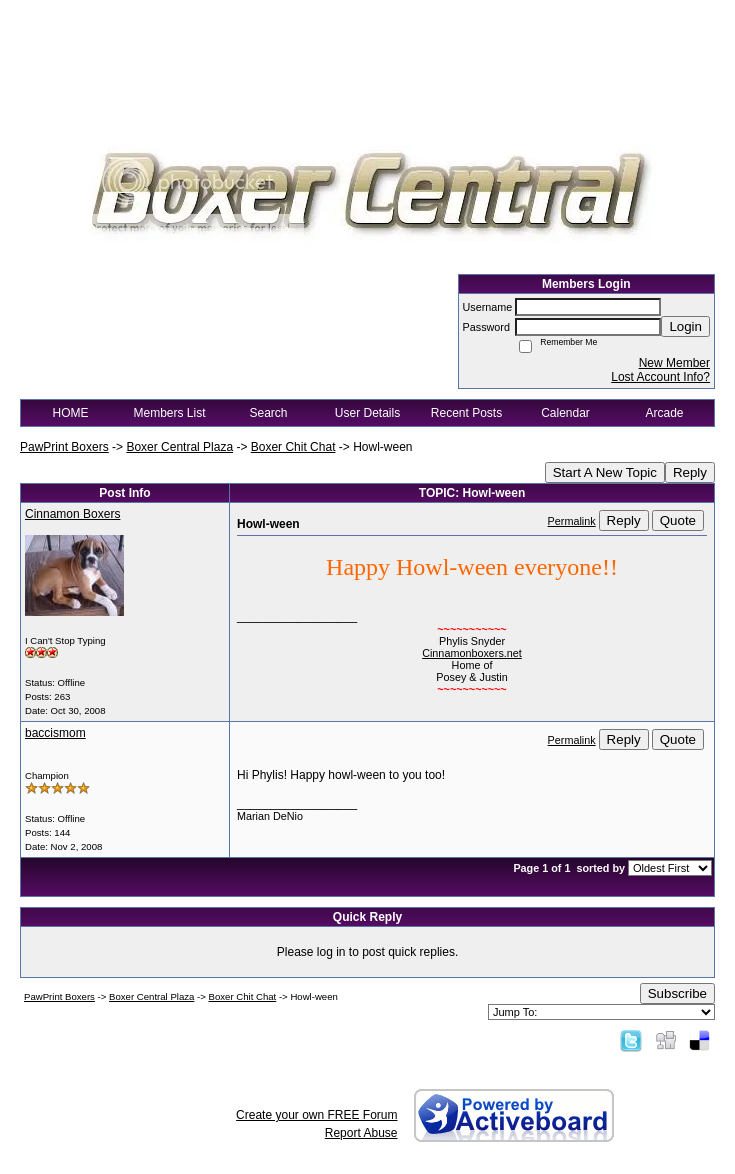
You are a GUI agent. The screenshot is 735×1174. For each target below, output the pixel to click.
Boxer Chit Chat (293, 447)
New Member (674, 363)
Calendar (565, 413)
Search (268, 413)
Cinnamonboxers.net (472, 653)
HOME (71, 413)
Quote (678, 520)
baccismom (55, 733)
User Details (367, 413)
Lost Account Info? (660, 377)
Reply (690, 472)
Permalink (572, 521)
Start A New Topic (605, 472)
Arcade (664, 413)
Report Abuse (361, 1133)
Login (685, 326)
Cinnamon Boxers (72, 514)
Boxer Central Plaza (179, 447)
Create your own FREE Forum (316, 1115)
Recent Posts (466, 413)
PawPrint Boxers (64, 447)
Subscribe (677, 993)
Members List (169, 413)
